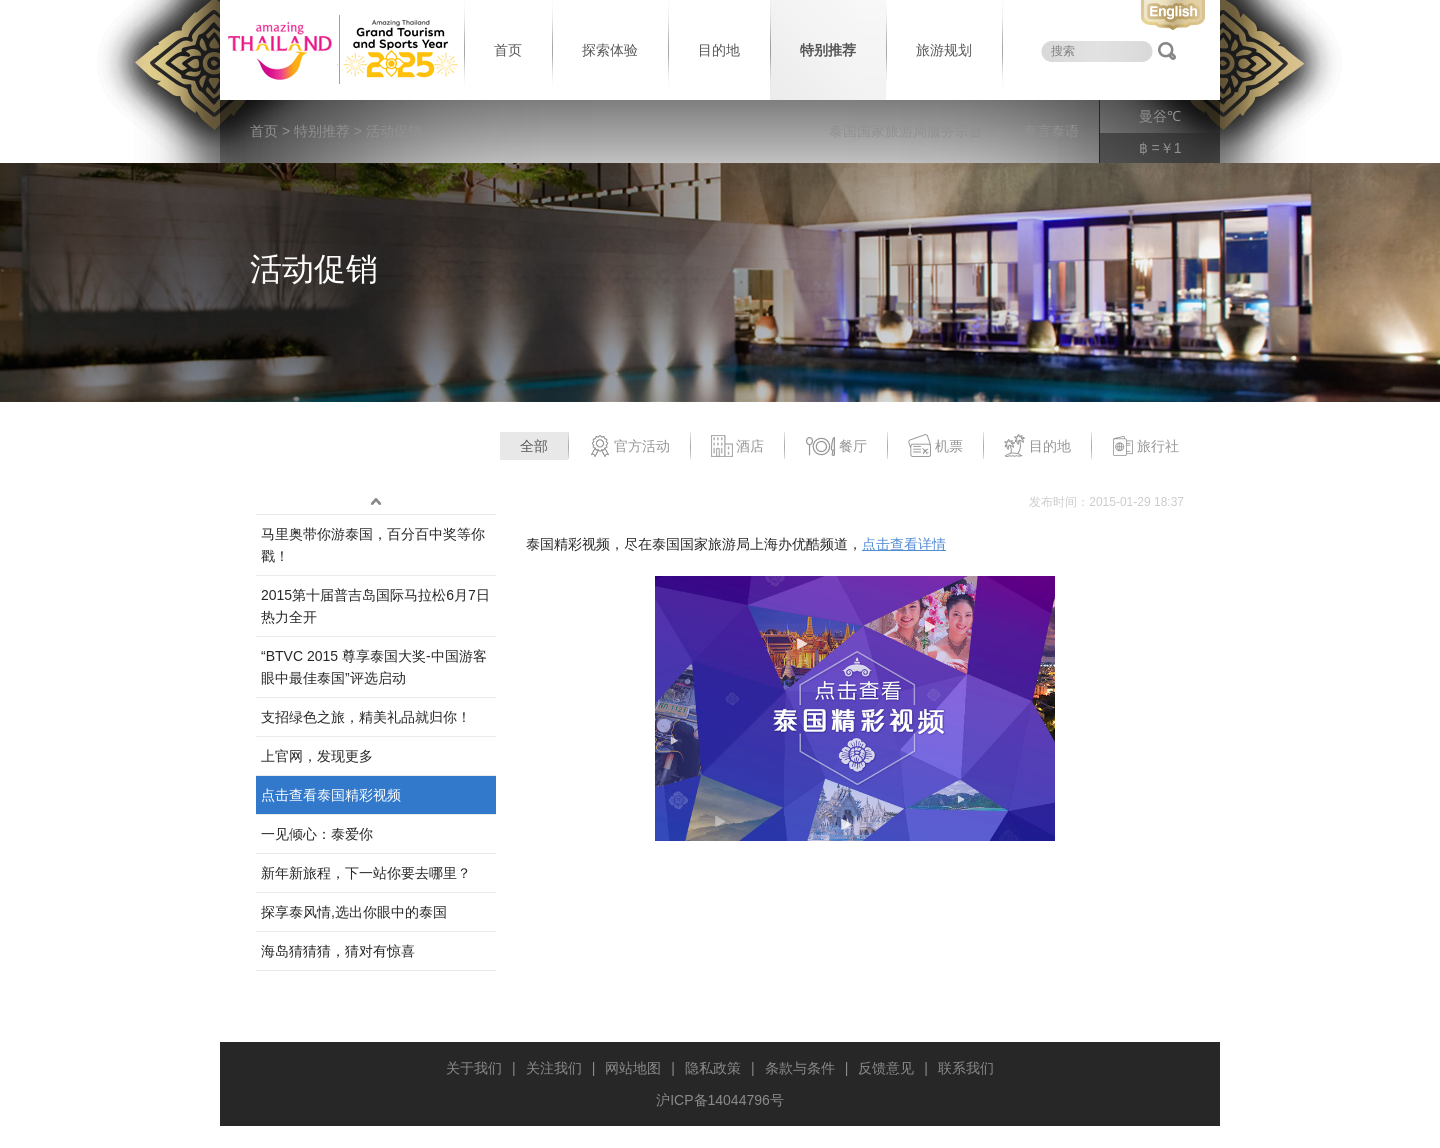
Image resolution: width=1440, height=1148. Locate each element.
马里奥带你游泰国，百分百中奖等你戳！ (373, 545)
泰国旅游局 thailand (340, 50)
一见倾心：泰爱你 (317, 834)
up (376, 502)
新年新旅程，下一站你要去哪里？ (366, 873)
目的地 (719, 50)
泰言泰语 (1051, 131)
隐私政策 (713, 1068)
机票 (935, 447)
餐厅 (836, 447)
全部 (534, 446)
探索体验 (610, 50)
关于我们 (474, 1068)
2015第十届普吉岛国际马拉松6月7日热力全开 (375, 606)
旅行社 (1145, 447)
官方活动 (629, 447)
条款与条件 (800, 1068)
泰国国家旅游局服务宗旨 (906, 131)
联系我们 (966, 1068)
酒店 (737, 447)
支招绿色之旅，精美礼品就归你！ (366, 717)
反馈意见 (886, 1068)
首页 (508, 50)
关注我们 (554, 1068)
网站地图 (633, 1068)
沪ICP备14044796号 (720, 1100)
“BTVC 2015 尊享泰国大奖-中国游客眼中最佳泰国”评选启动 (374, 667)
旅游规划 (944, 50)
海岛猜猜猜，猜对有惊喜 (338, 951)
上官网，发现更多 (317, 756)
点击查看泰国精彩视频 (331, 795)
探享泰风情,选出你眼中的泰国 (354, 912)
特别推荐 (828, 50)
